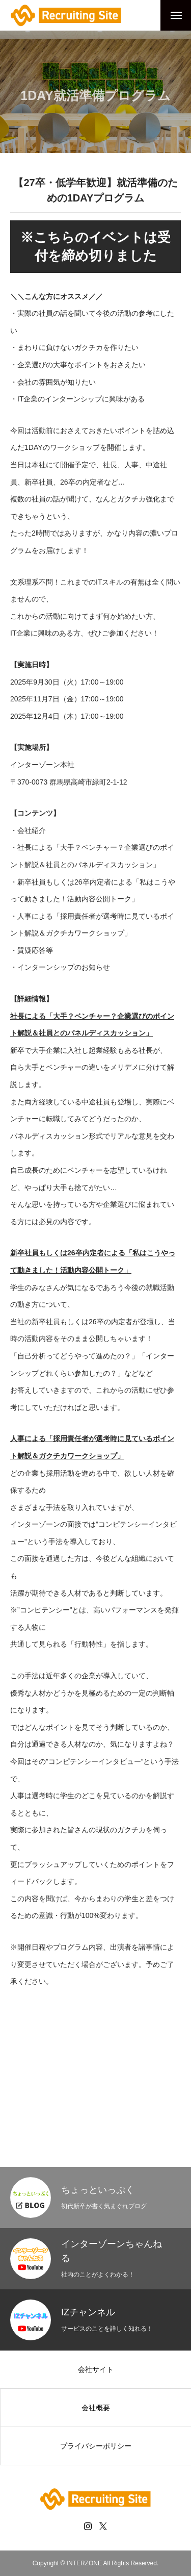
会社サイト (96, 2369)
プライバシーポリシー (95, 2445)
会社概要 (95, 2407)
